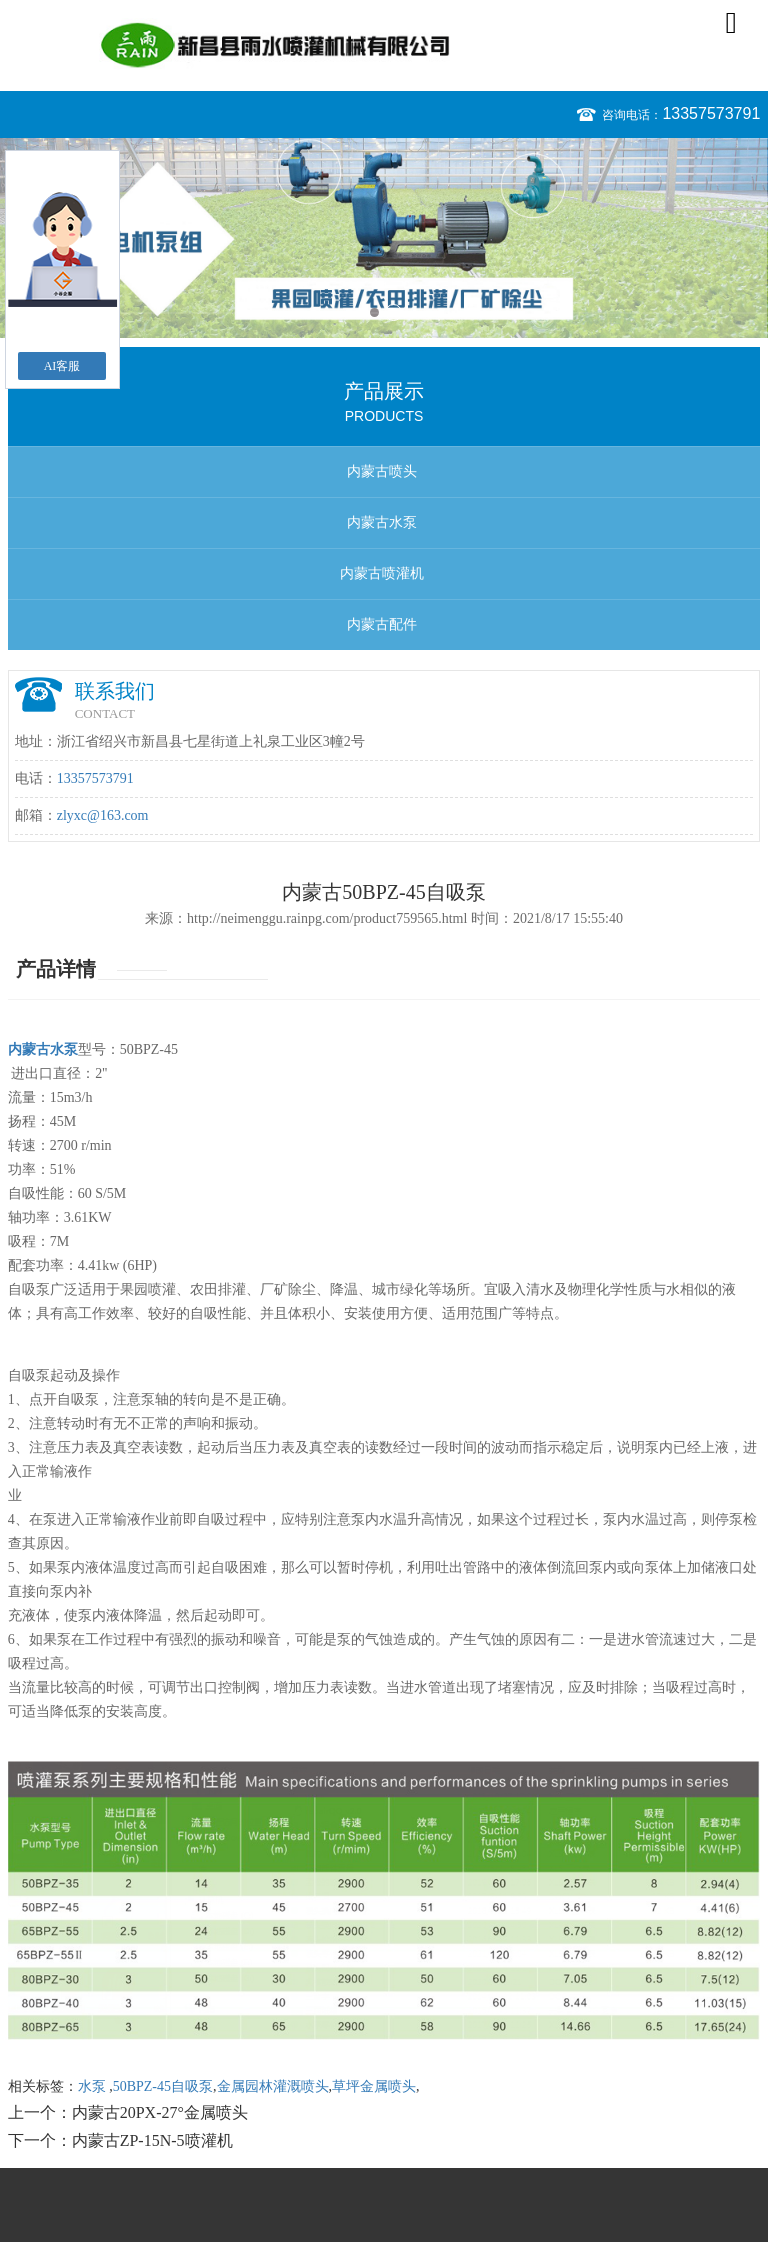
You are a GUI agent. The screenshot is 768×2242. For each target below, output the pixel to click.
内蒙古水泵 (382, 522)
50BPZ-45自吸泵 (163, 2086)
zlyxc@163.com (103, 815)
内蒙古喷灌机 (382, 573)
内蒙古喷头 (382, 471)
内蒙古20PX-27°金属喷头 (160, 2112)
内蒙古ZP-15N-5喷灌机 (152, 2140)
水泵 (94, 2086)
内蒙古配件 (382, 624)
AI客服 (62, 366)
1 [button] (374, 312)
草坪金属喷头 (374, 2086)
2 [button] (393, 312)
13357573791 (711, 113)
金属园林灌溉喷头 (273, 2086)
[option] (384, 238)
